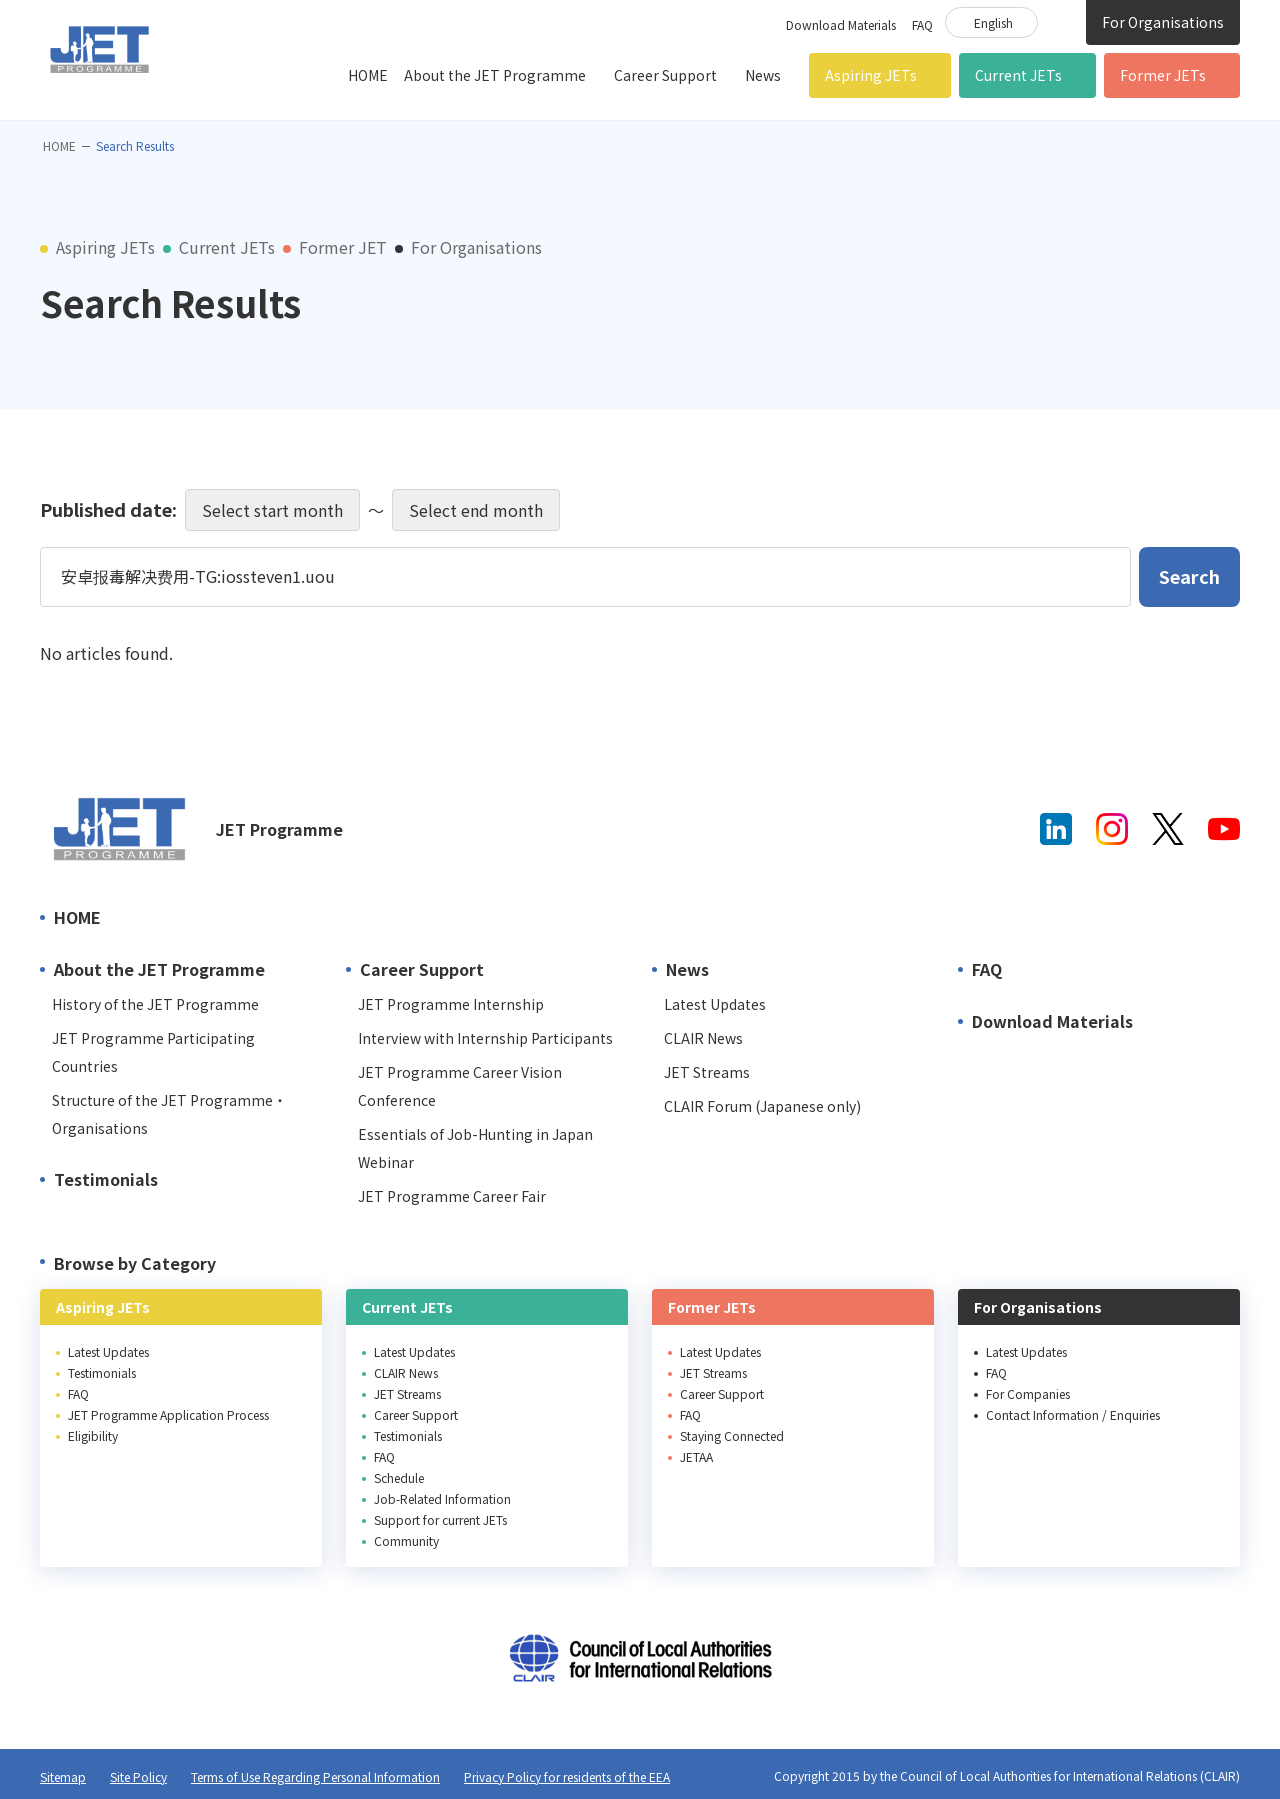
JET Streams (707, 1072)
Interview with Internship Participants (485, 1038)
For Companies (1028, 1393)
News (763, 75)
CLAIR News (703, 1038)
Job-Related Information (442, 1498)
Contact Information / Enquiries (1073, 1414)
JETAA (696, 1456)
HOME (368, 75)
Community (406, 1540)
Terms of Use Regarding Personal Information (315, 1776)
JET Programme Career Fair (452, 1196)
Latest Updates (715, 1004)
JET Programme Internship (451, 1004)
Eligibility (93, 1435)
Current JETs (1018, 75)
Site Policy (138, 1776)
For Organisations (1163, 22)
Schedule (399, 1477)
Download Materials (841, 24)
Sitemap (63, 1776)
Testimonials (106, 1179)
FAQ (922, 24)
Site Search (1062, 21)
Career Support (665, 75)
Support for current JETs (440, 1519)
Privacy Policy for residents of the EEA (567, 1776)
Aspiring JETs (871, 75)
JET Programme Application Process (168, 1414)
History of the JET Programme (155, 1004)
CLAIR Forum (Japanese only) (762, 1106)
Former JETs (1163, 75)
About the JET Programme (495, 75)
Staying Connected (732, 1435)
